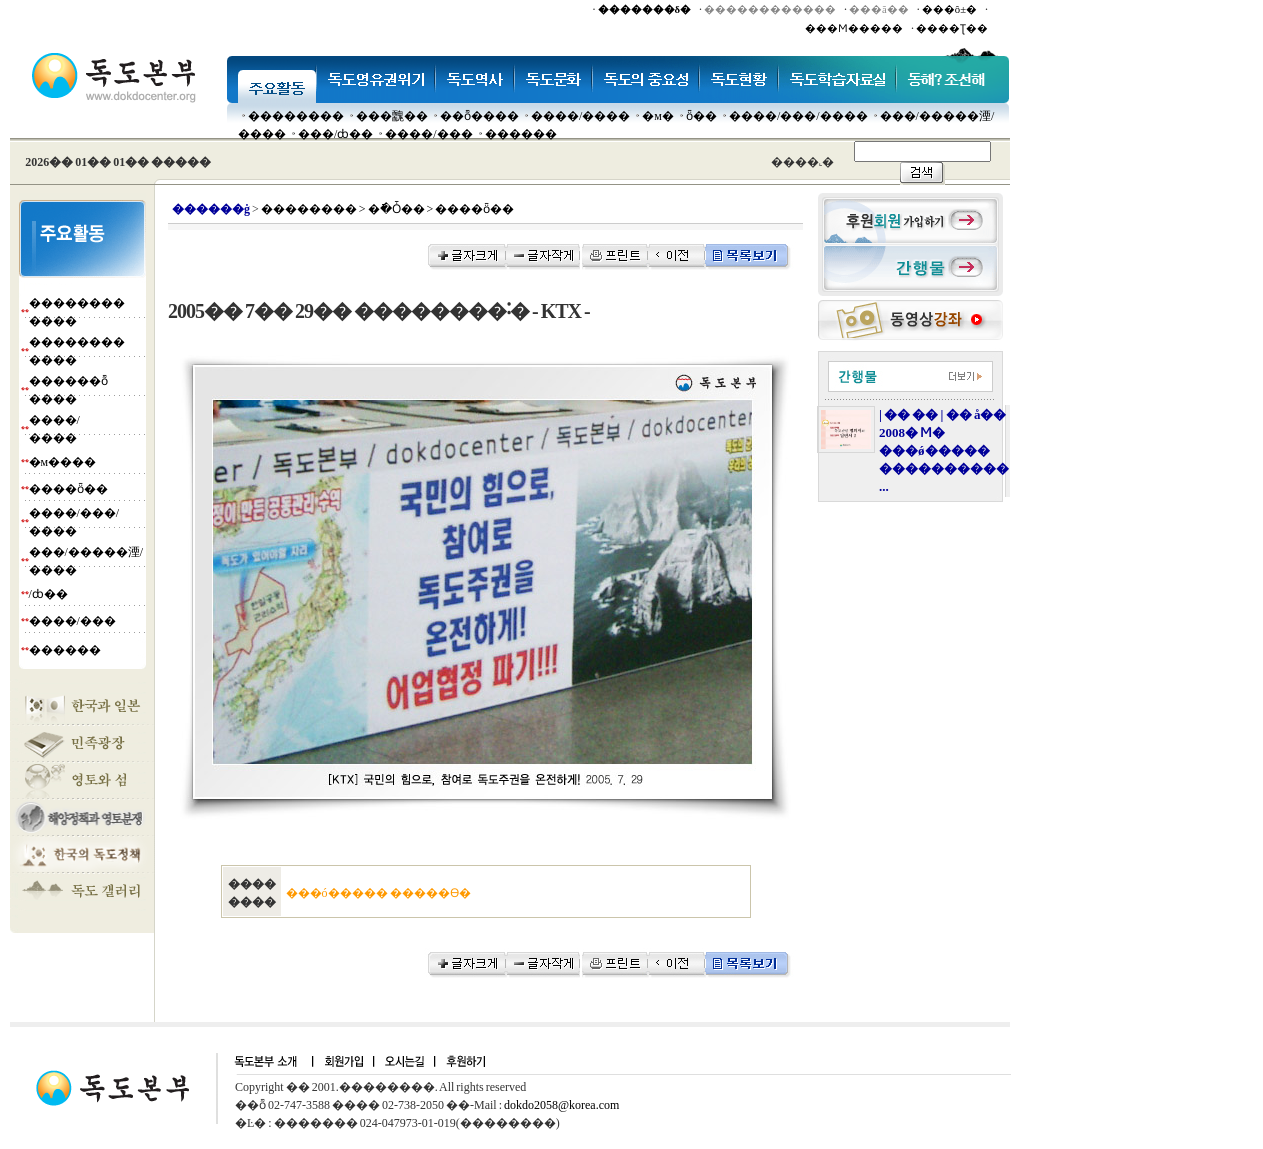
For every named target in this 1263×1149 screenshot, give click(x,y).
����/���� (580, 116)
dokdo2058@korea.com (561, 1105)
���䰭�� (392, 116)
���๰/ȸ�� (335, 134)
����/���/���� (798, 116)
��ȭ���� (479, 116)
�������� (296, 116)
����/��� (428, 134)
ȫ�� (701, 116)
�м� (658, 116)
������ (521, 134)
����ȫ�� (68, 489)
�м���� (63, 462)
